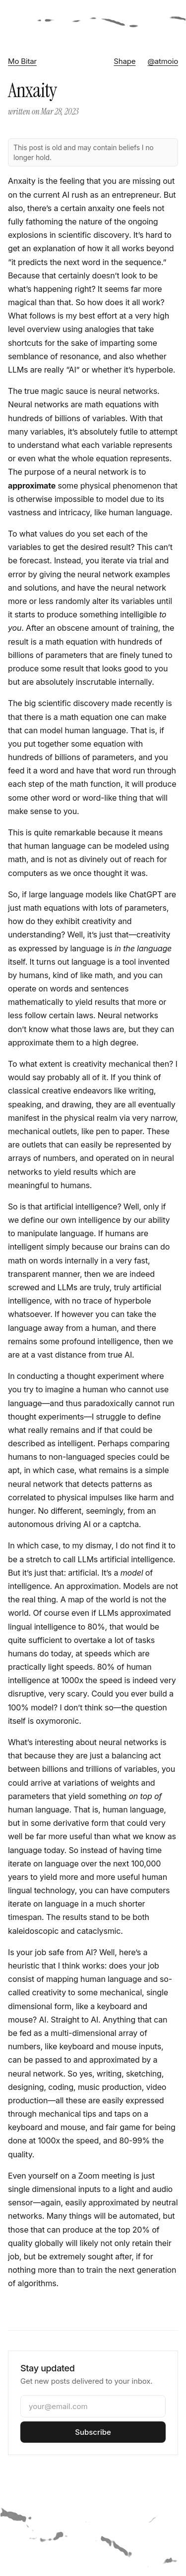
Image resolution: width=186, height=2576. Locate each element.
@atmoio (162, 61)
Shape (124, 61)
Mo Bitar (22, 61)
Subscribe (93, 2432)
